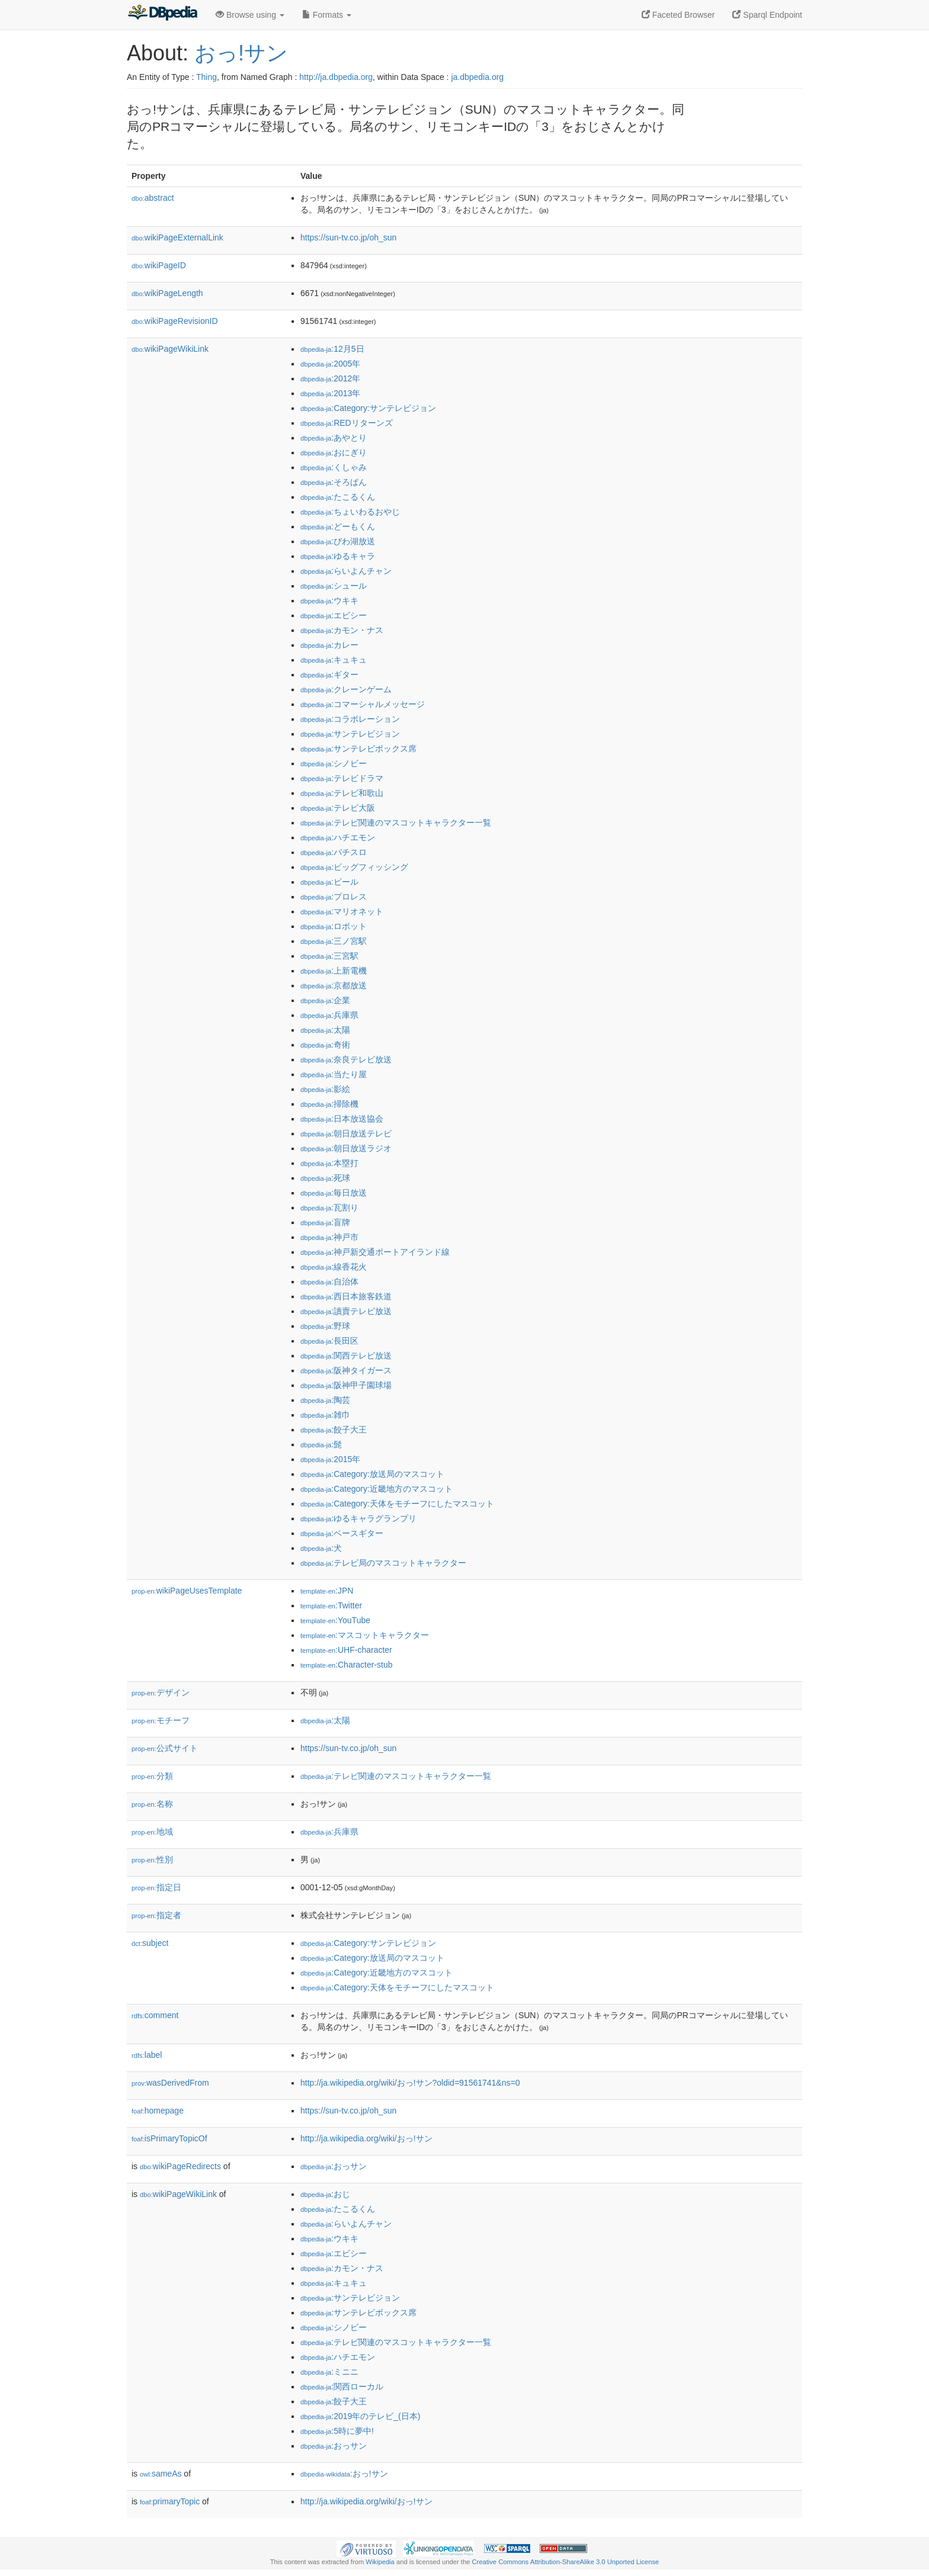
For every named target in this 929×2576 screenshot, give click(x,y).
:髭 (321, 1444)
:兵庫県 (329, 1015)
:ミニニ (329, 2371)
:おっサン (333, 2166)
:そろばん (333, 482)
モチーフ (161, 1720)
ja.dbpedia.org (477, 77)
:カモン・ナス (341, 630)
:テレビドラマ (341, 778)
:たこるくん (337, 497)
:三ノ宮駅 (333, 941)
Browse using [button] (250, 15)
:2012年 (330, 378)
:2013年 (330, 393)
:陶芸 (325, 1400)
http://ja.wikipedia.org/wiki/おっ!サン (366, 2138)
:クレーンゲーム (346, 689)
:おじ (325, 2194)
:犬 (321, 1548)
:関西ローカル (341, 2386)
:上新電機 (333, 970)
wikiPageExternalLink (177, 237)
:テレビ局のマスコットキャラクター (383, 1563)
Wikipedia (380, 2561)
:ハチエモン (337, 837)
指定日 (156, 1887)
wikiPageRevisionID (175, 321)
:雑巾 (325, 1414)
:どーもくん (337, 526)
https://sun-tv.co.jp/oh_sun (348, 237)
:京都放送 (333, 985)
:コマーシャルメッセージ (362, 704)
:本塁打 (329, 1163)
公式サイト (165, 1748)
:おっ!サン (344, 2473)
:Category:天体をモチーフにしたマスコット (397, 1503)
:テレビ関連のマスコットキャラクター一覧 (395, 822)
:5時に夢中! (337, 2431)
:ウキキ (329, 600)
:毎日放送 (333, 1192)
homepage (158, 2110)
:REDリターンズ (346, 423)
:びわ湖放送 (337, 541)
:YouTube (335, 1620)
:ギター (329, 674)
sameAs (160, 2473)
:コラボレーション (350, 719)
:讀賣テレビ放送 (346, 1311)
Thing (206, 77)
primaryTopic (170, 2501)
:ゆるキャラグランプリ (358, 1518)
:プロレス (333, 896)
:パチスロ (333, 852)
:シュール (333, 585)
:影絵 (325, 1089)
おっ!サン (241, 53)
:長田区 (329, 1340)
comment (155, 2015)
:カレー (329, 645)
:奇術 (325, 1044)
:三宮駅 (329, 956)
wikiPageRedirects (180, 2166)
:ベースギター (341, 1533)
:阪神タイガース (346, 1370)
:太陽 (325, 1030)
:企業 (325, 1000)
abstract (153, 198)
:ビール (329, 881)
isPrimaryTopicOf (169, 2138)
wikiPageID (159, 265)
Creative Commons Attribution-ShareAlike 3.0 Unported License (565, 2561)
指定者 (156, 1915)
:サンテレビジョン (350, 733)
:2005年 (330, 363)
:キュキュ (333, 659)
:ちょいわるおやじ (350, 511)
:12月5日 (332, 349)
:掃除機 (329, 1104)
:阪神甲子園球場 (346, 1385)
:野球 (325, 1326)
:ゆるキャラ (337, 556)
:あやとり (333, 437)
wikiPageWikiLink (170, 349)
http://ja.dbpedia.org (336, 77)
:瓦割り (329, 1207)
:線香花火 (333, 1266)
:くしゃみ (333, 467)
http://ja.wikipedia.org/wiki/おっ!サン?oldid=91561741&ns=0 (410, 2082)
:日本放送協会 (341, 1118)
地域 (152, 1831)
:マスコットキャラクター (364, 1635)
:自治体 (329, 1281)
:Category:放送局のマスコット (372, 1474)
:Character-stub (346, 1664)
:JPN (326, 1590)
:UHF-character (346, 1650)
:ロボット (333, 926)
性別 (152, 1859)
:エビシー (333, 615)
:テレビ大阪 (337, 807)
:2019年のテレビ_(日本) (360, 2416)
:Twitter (331, 1605)
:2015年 (330, 1459)
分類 (152, 1776)
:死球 (325, 1178)
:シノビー (333, 763)
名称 (152, 1804)
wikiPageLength (167, 293)
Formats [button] (326, 15)
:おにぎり (333, 452)
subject (150, 1943)
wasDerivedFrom (170, 2082)
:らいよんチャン (346, 571)
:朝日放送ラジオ (346, 1148)
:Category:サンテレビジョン (368, 408)
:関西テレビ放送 (346, 1355)
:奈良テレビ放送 (346, 1059)
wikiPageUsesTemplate (187, 1590)
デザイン (161, 1692)
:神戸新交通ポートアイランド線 (375, 1252)
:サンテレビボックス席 (358, 748)
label (147, 2055)
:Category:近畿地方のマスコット (376, 1488)
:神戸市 (329, 1237)
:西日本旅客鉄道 (346, 1296)
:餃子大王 (333, 1429)
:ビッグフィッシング (354, 867)
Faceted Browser (678, 15)
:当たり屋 (333, 1074)
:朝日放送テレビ (346, 1133)
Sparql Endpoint (767, 15)
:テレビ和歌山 (341, 793)
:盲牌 (325, 1222)
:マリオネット (341, 911)
